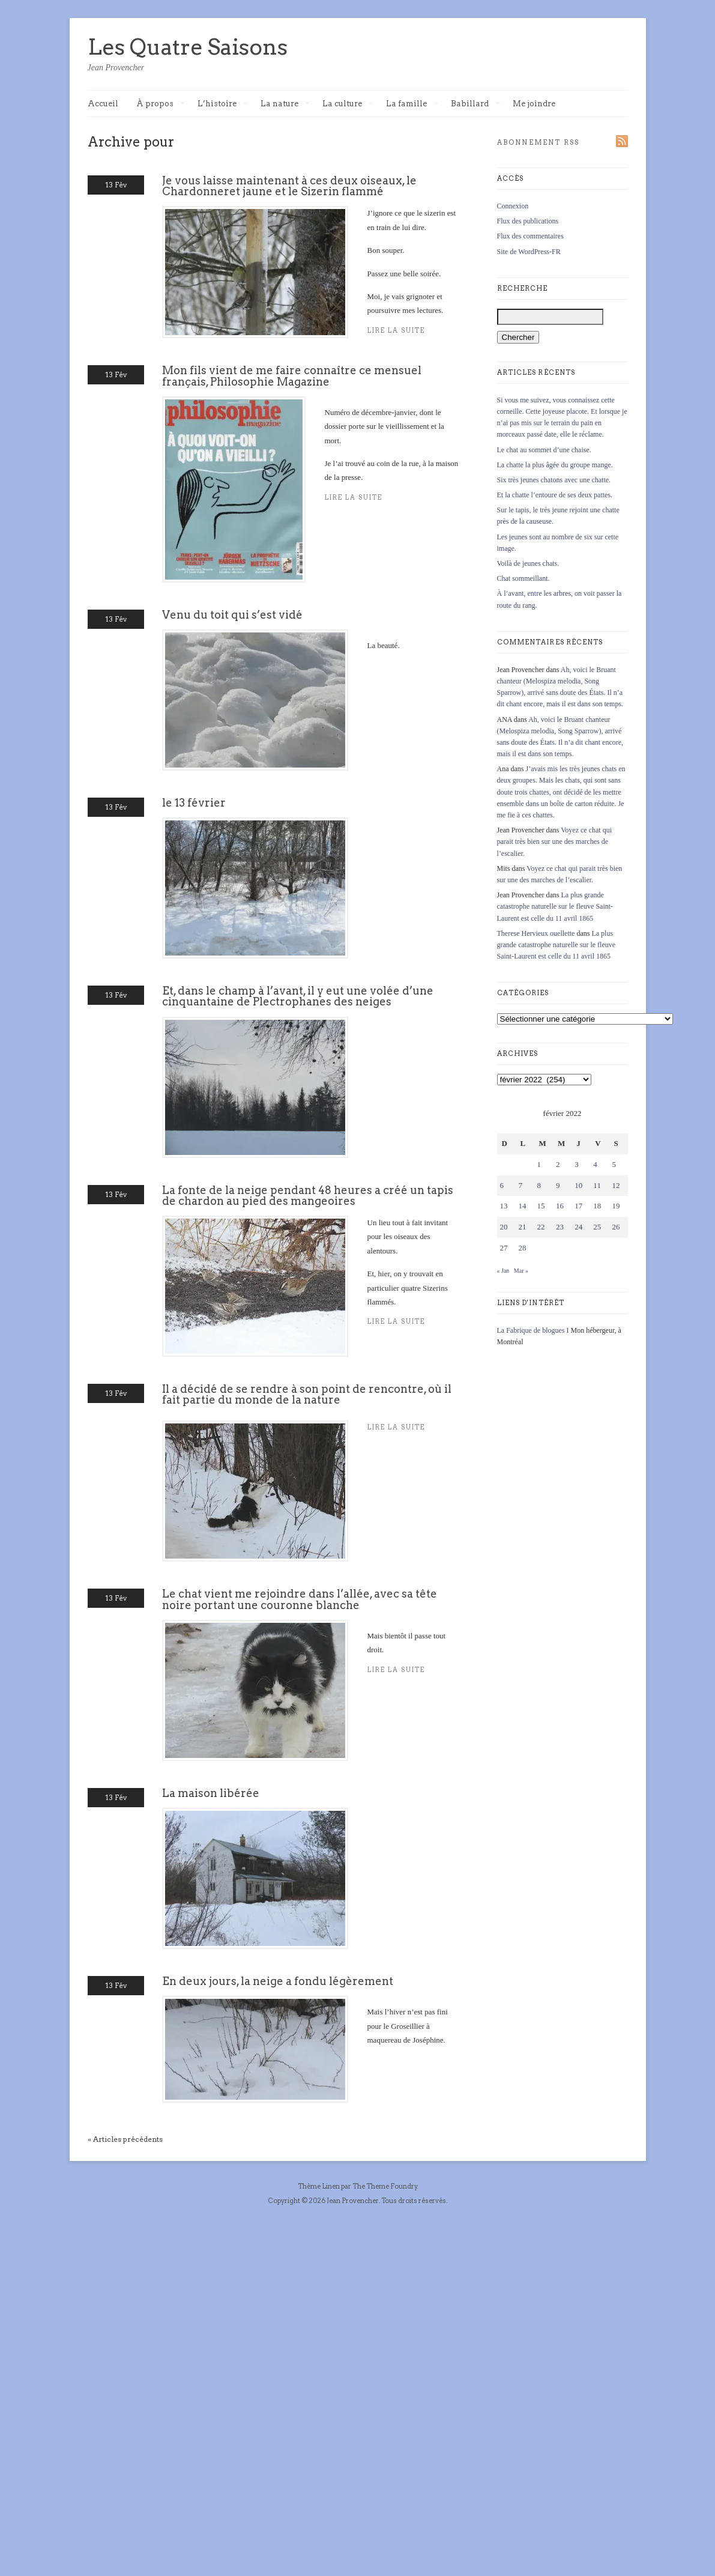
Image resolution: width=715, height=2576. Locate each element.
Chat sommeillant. (523, 578)
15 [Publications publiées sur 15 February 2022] (541, 1205)
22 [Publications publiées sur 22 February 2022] (541, 1226)
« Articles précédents (125, 2139)
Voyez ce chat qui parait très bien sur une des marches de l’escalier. (554, 841)
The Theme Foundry (384, 2186)
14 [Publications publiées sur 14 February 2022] (522, 1205)
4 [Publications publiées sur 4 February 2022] (595, 1164)
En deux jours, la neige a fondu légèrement (277, 1981)
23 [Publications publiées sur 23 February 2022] (560, 1226)
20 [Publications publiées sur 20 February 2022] (504, 1226)
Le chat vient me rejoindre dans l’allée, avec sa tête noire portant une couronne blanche (299, 1599)
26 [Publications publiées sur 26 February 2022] (616, 1226)
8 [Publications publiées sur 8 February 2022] (539, 1185)
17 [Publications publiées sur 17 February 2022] (578, 1205)
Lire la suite (354, 498)
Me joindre (534, 103)
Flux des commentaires (530, 236)
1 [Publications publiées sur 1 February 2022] (539, 1164)
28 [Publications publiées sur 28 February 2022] (522, 1247)
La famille (412, 104)
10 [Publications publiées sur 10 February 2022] (578, 1185)
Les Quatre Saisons (188, 47)
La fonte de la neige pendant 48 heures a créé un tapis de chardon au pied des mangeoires (307, 1195)
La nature (285, 104)
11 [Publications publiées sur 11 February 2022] (597, 1185)
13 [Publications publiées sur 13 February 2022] (504, 1205)
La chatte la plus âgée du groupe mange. (555, 465)
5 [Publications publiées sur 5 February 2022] (614, 1164)
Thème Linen (319, 2186)
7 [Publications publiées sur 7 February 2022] (521, 1185)
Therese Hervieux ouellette (536, 933)
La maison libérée (210, 1793)
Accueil (103, 103)
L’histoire (223, 104)
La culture (348, 104)
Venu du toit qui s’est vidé (232, 614)
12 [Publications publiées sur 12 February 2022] (616, 1185)
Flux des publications (528, 221)
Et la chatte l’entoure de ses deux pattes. (555, 495)
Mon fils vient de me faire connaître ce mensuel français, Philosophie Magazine (291, 375)
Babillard (476, 104)
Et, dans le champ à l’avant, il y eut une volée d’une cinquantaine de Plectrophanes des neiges (297, 996)
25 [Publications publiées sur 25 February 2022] (597, 1226)
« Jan (503, 1270)
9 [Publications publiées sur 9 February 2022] (558, 1185)
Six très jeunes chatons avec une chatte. (554, 480)
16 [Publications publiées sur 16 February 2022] (560, 1205)
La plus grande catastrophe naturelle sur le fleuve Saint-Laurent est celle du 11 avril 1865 (555, 906)
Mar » (521, 1270)
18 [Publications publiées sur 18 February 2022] (597, 1205)
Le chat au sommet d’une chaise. (544, 450)
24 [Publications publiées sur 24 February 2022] (578, 1226)
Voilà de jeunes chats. (528, 563)
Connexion (513, 206)
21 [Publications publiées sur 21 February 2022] (522, 1226)
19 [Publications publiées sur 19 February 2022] (616, 1205)
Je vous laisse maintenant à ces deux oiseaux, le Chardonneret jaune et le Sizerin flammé (289, 186)
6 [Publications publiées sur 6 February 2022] (502, 1185)
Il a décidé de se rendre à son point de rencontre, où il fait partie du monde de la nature (306, 1394)
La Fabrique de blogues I (533, 1330)
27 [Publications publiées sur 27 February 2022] (504, 1247)
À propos (161, 104)
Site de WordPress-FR (529, 251)
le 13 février (194, 802)
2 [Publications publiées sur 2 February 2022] (558, 1164)
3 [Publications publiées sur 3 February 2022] (577, 1164)
